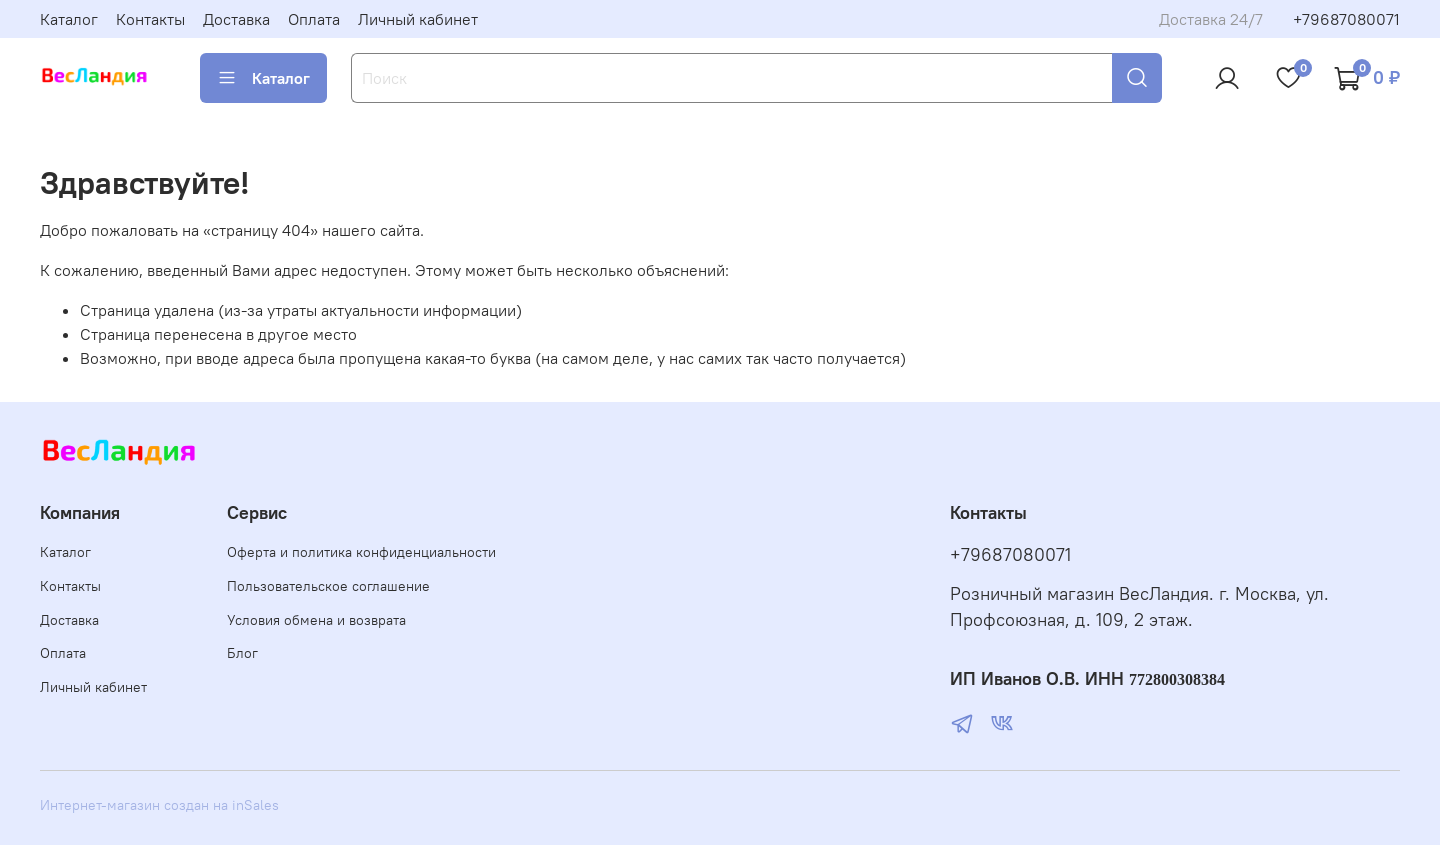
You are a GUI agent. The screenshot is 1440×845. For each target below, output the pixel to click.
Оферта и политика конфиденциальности (361, 552)
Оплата (314, 19)
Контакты (150, 19)
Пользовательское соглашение (328, 586)
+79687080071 (1346, 19)
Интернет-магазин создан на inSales (159, 805)
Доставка (236, 19)
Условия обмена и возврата (316, 620)
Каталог (69, 19)
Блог (242, 653)
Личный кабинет (418, 19)
